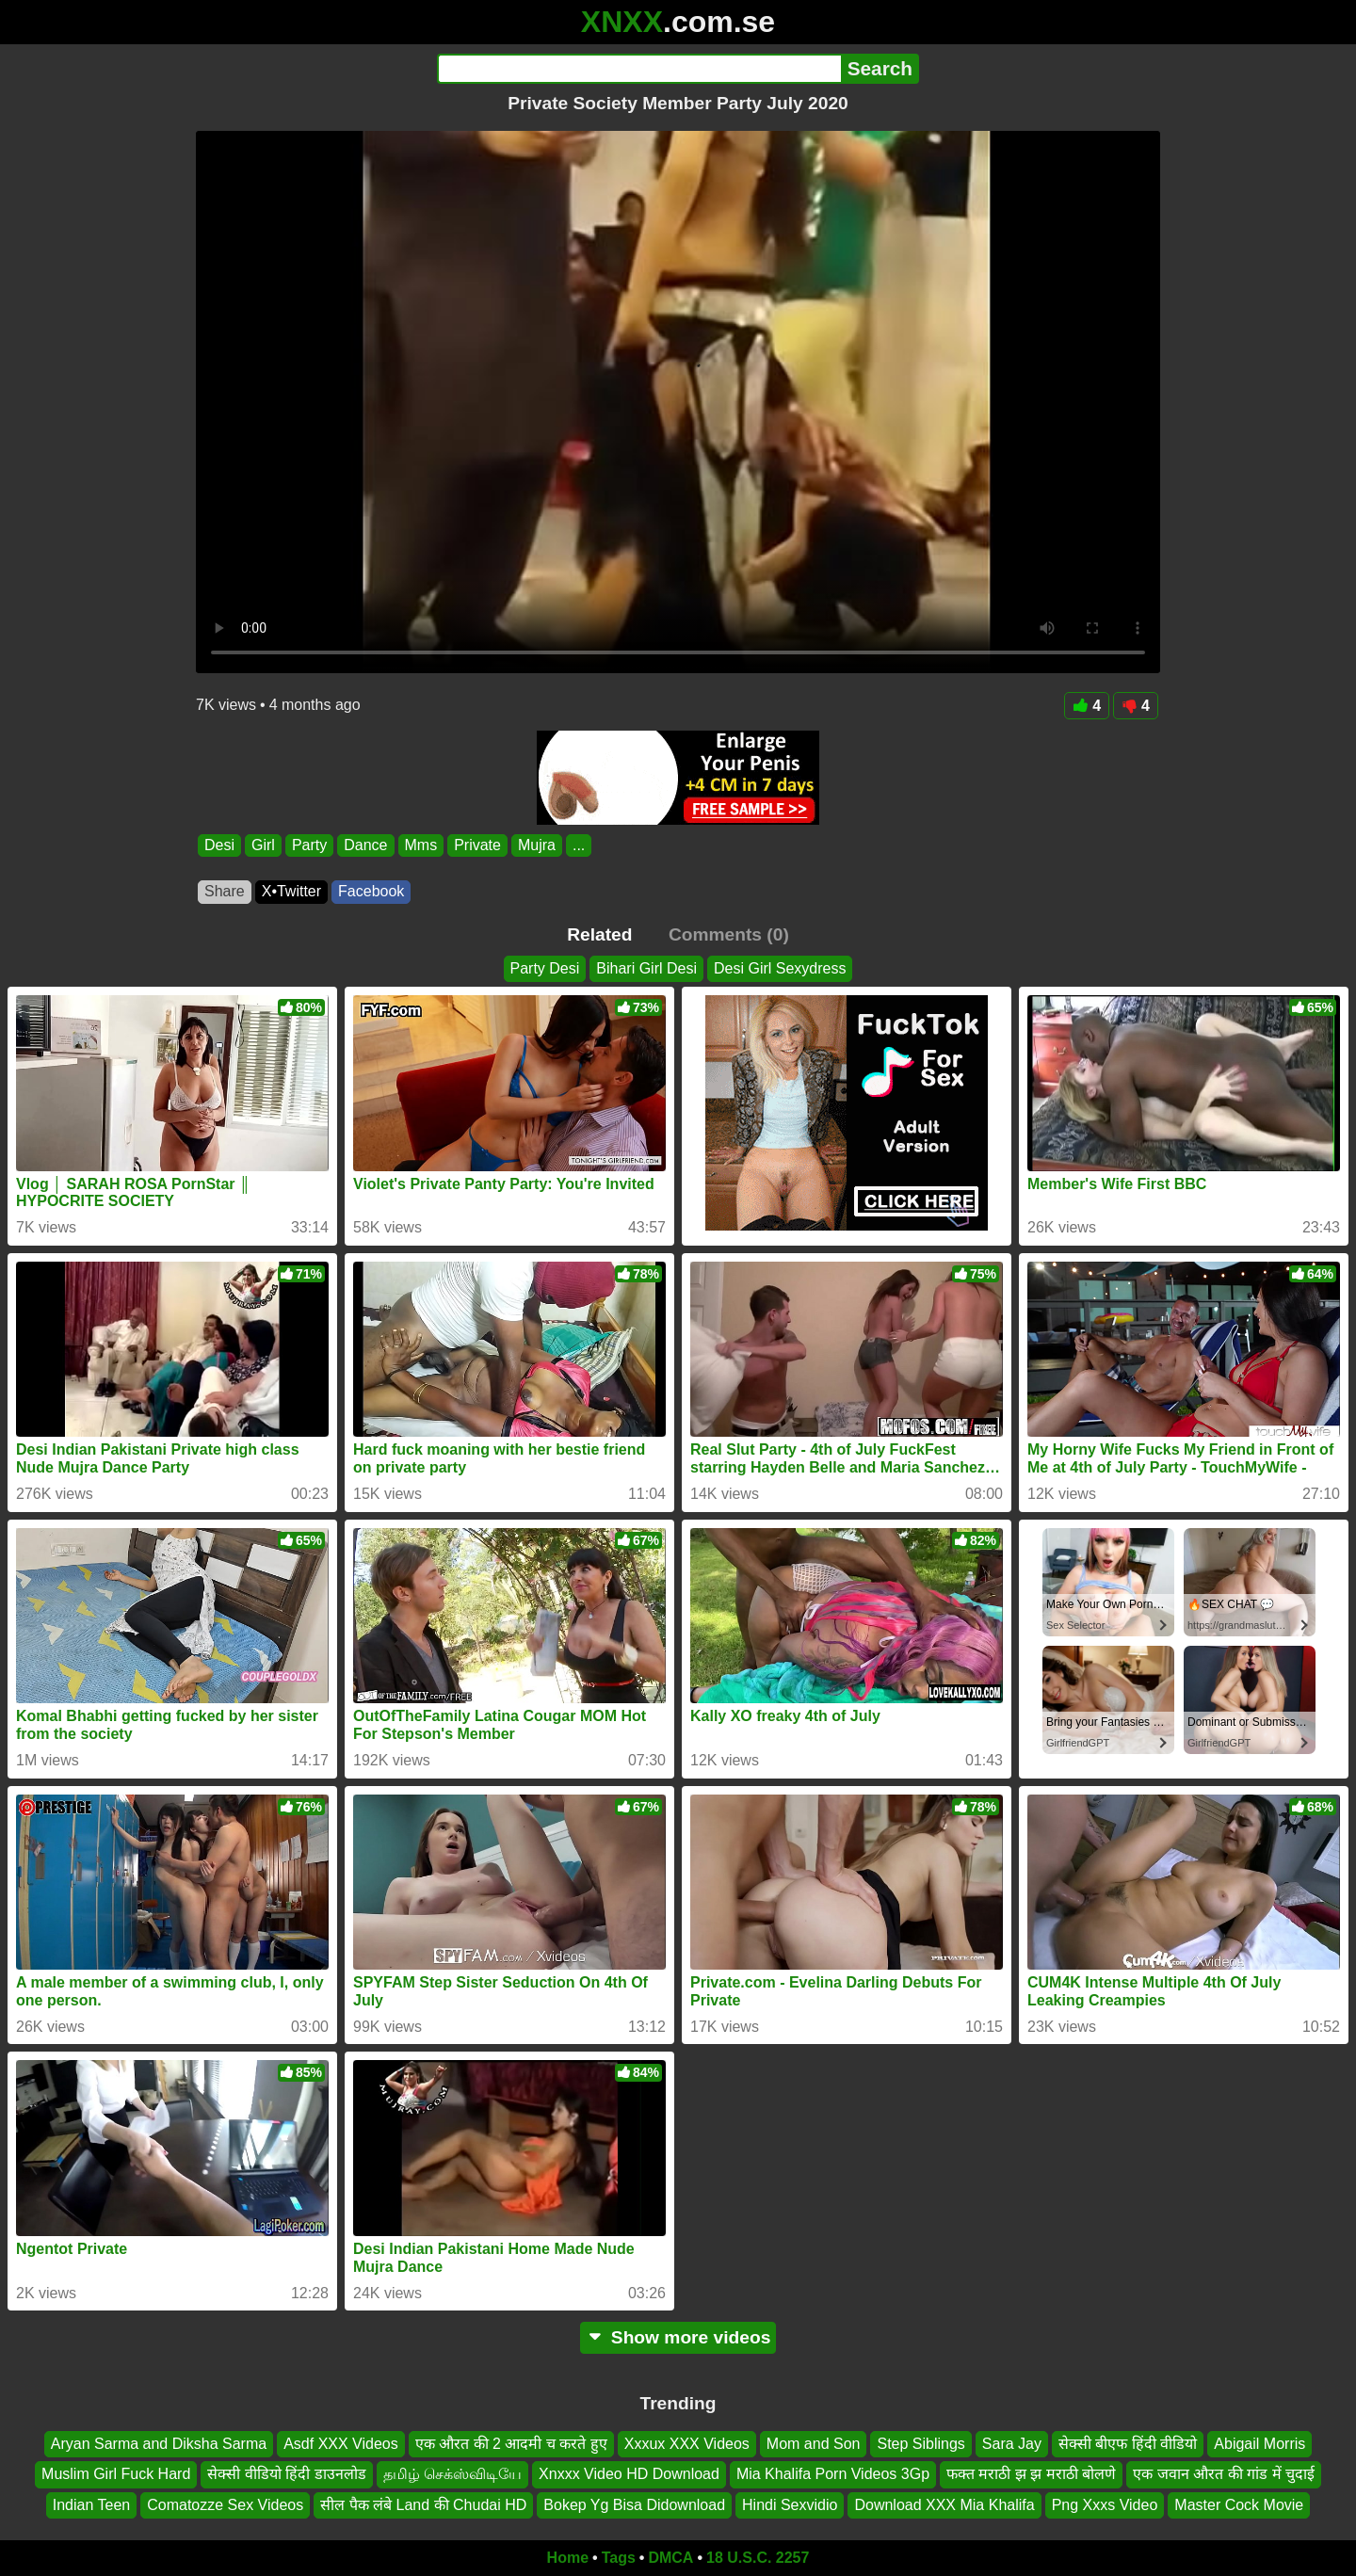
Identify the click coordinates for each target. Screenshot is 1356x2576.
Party (309, 845)
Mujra (537, 845)
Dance (365, 845)
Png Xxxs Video (1105, 2505)
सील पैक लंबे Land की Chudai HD (423, 2505)
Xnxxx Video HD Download (629, 2475)
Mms (421, 845)
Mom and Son (814, 2444)
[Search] (639, 69)
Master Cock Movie (1238, 2505)
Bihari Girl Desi (646, 968)
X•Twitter (291, 891)
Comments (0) (729, 934)
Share (224, 891)
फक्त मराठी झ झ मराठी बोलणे (1031, 2475)
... (579, 845)
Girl (263, 845)
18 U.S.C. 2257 (757, 2558)
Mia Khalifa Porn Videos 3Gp (832, 2475)
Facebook (371, 891)
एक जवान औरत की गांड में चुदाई (1224, 2475)
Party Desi (545, 968)
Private (477, 845)
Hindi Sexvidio (789, 2505)
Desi (219, 845)
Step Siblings (920, 2444)
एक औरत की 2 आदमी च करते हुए (511, 2444)
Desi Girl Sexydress (780, 968)
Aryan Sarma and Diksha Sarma (158, 2444)
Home (568, 2558)
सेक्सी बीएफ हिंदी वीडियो (1127, 2444)
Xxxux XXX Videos (687, 2444)
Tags (619, 2558)
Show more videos (678, 2337)
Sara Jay (1011, 2444)
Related (599, 934)
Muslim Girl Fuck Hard (115, 2475)
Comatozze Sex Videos (225, 2505)
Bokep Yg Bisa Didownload (634, 2505)
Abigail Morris (1259, 2444)
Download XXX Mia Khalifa (944, 2505)
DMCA (670, 2558)
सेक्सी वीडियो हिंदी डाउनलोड (286, 2475)
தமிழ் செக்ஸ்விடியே (452, 2475)
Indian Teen (91, 2505)
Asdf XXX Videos (340, 2444)
